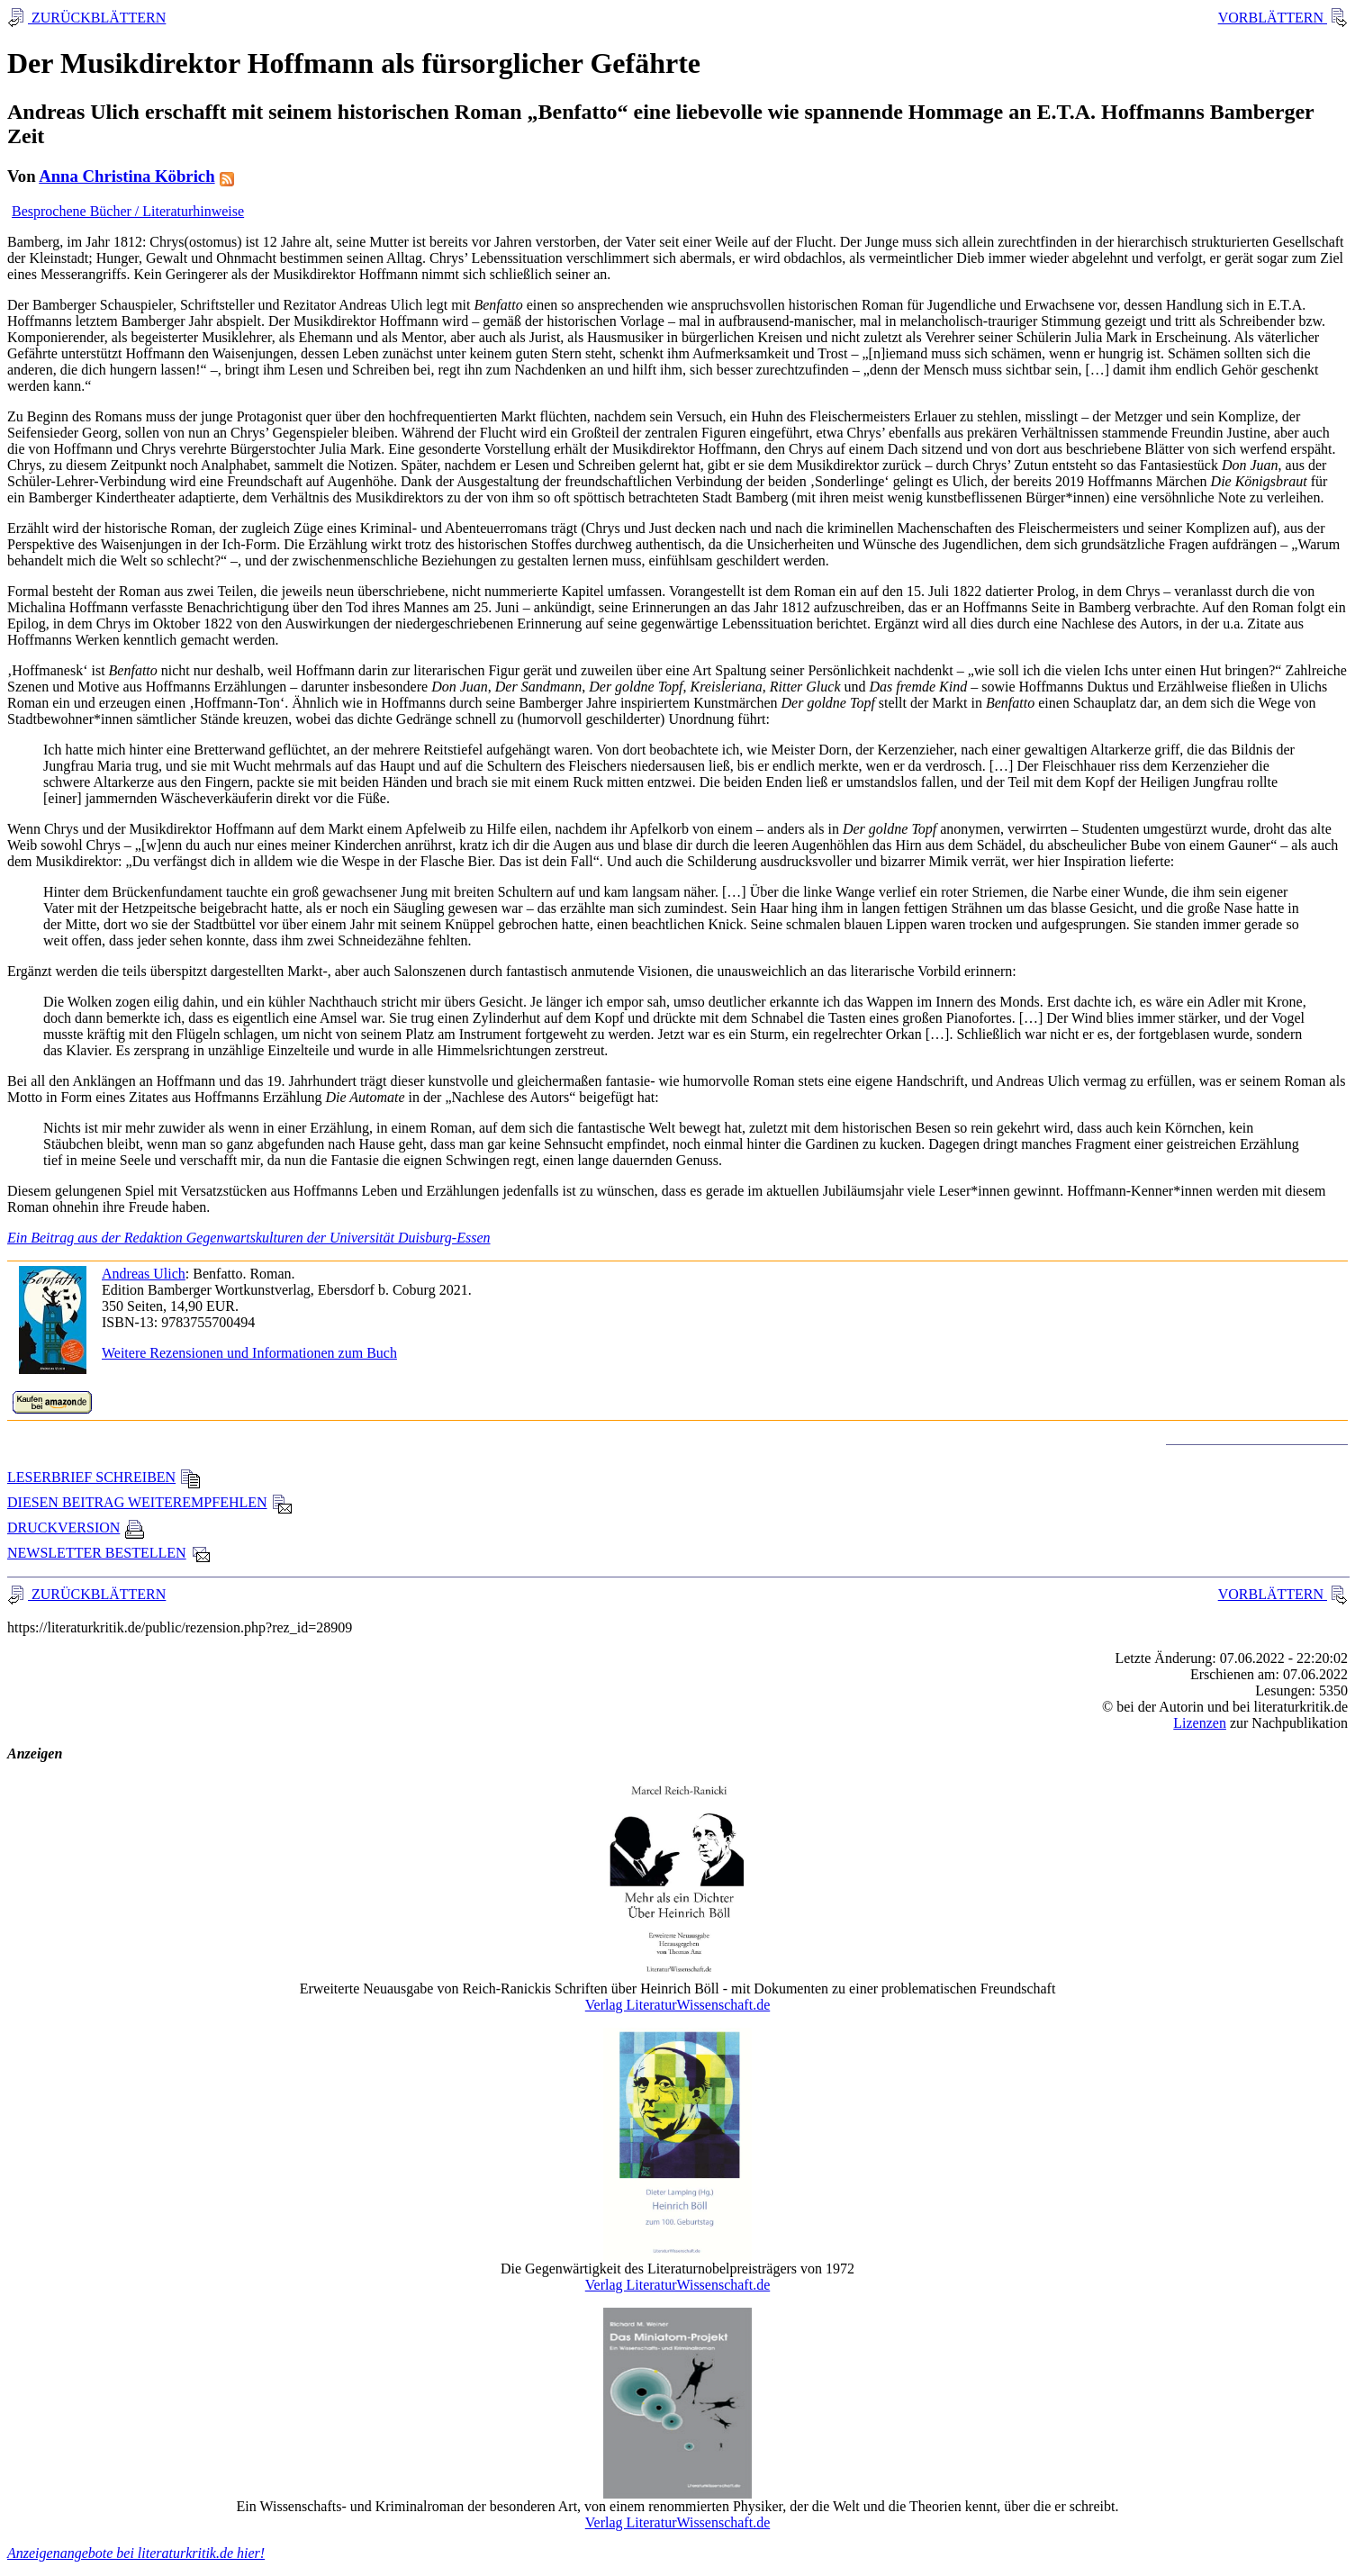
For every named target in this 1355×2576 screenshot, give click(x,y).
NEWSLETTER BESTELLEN (109, 1552)
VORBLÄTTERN (1272, 17)
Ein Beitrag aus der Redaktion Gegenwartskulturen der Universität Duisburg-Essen (249, 1237)
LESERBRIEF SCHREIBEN (104, 1477)
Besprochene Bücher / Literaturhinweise (128, 211)
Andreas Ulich (143, 1273)
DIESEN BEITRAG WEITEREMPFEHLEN (150, 1502)
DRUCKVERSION (76, 1527)
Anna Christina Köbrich (126, 176)
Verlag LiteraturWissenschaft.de (678, 2004)
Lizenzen (1199, 1723)
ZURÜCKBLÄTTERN (97, 17)
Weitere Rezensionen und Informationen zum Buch (249, 1352)
